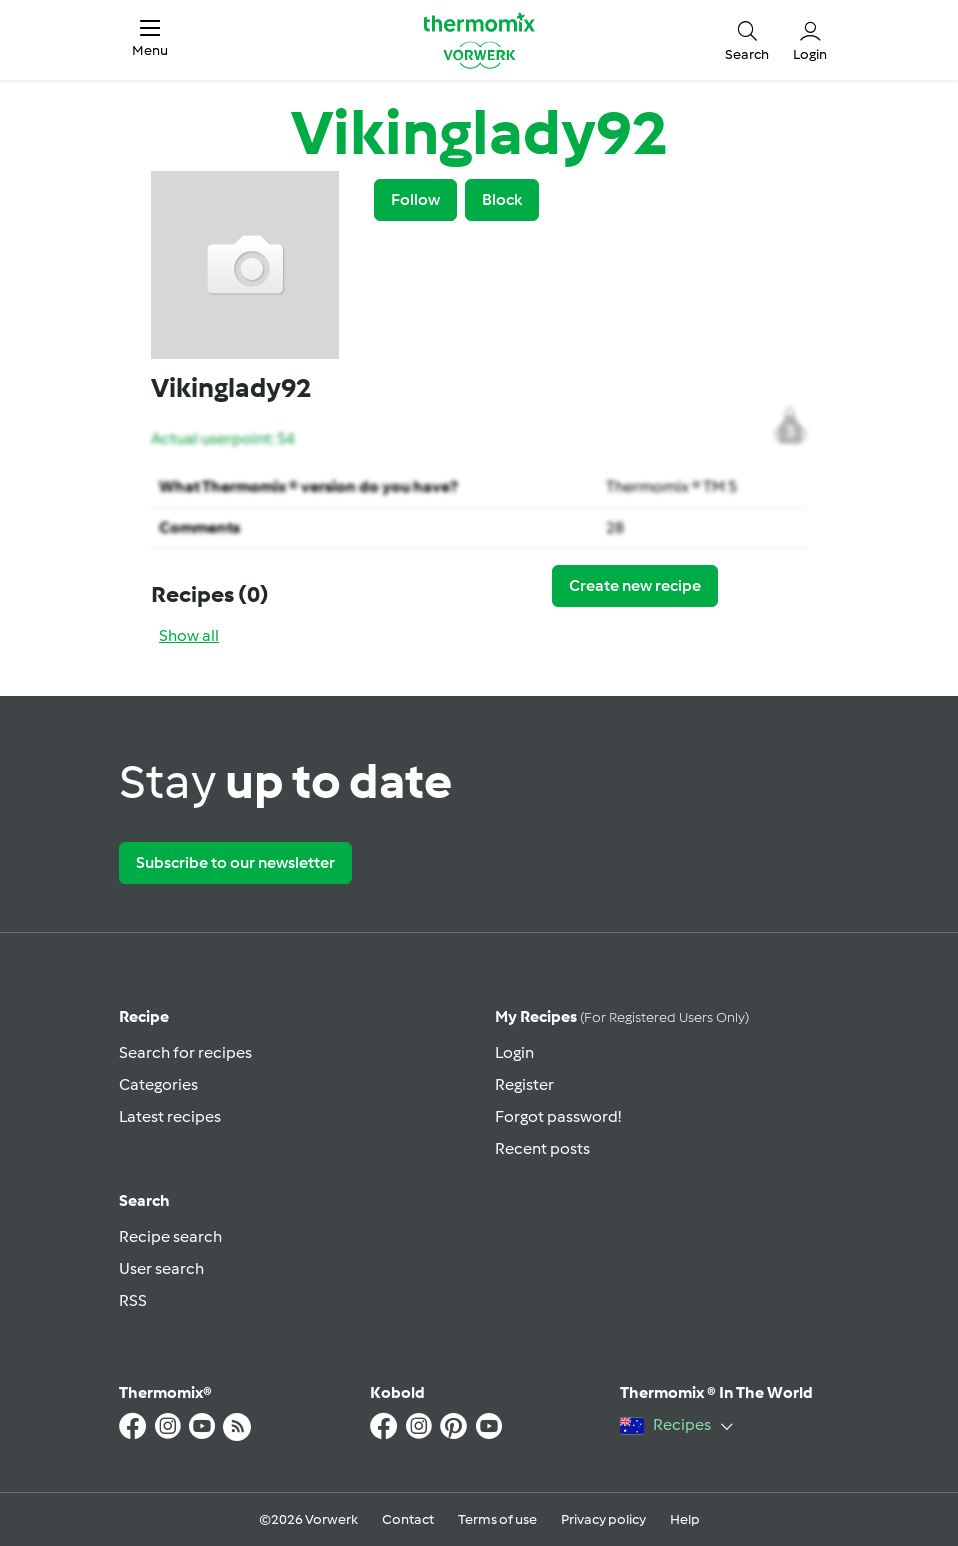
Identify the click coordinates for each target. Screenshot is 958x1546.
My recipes (622, 1016)
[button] (150, 40)
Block (502, 199)
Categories (158, 1084)
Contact (408, 1519)
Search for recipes (185, 1052)
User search (161, 1268)
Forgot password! (558, 1116)
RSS (133, 1300)
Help (685, 1519)
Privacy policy (603, 1519)
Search (144, 1200)
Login (514, 1052)
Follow (415, 199)
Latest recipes (170, 1116)
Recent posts (542, 1148)
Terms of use (497, 1519)
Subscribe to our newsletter (235, 862)
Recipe (144, 1016)
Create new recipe (635, 585)
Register (524, 1084)
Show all (189, 635)
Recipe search (170, 1236)
